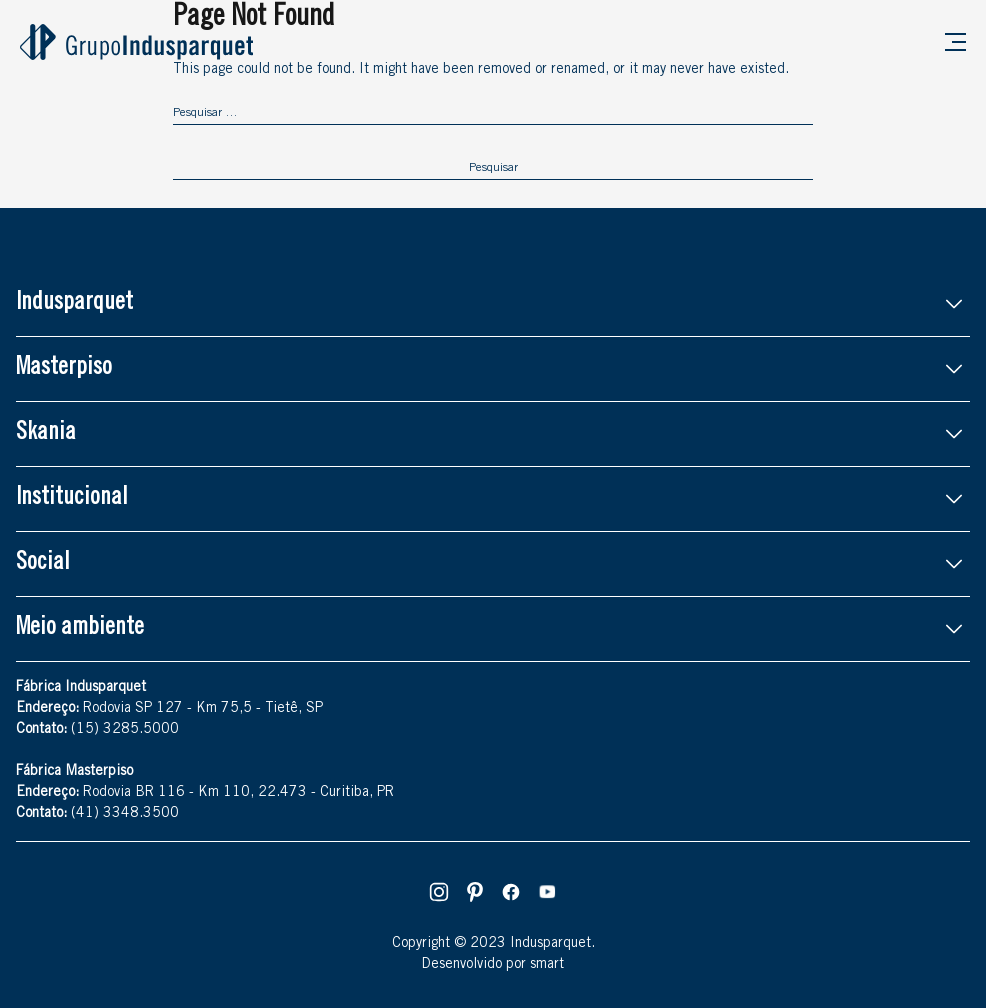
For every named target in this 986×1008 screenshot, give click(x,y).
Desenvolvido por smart (493, 965)
